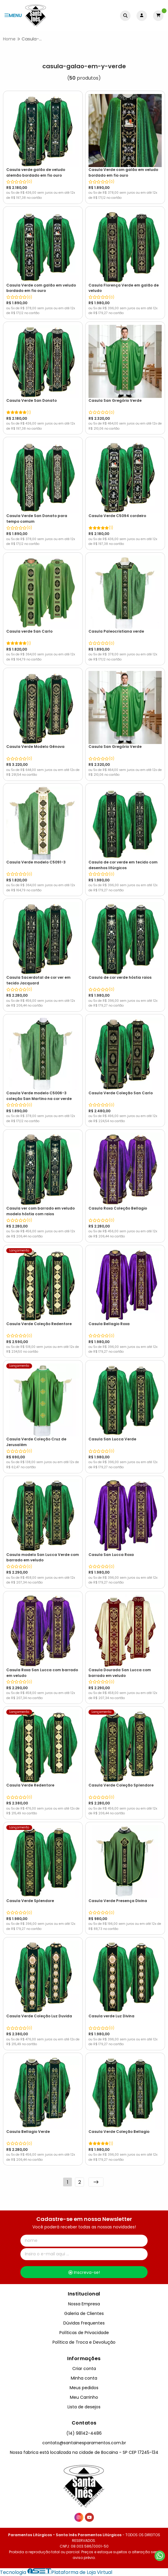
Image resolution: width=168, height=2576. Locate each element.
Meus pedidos (84, 2388)
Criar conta (84, 2369)
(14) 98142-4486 (84, 2433)
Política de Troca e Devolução (84, 2342)
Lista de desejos (84, 2407)
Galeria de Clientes (84, 2313)
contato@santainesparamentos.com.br (84, 2443)
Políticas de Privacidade (84, 2333)
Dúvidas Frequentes (84, 2323)
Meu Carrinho (84, 2397)
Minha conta (84, 2378)
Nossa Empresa (84, 2304)
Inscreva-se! (84, 2272)
